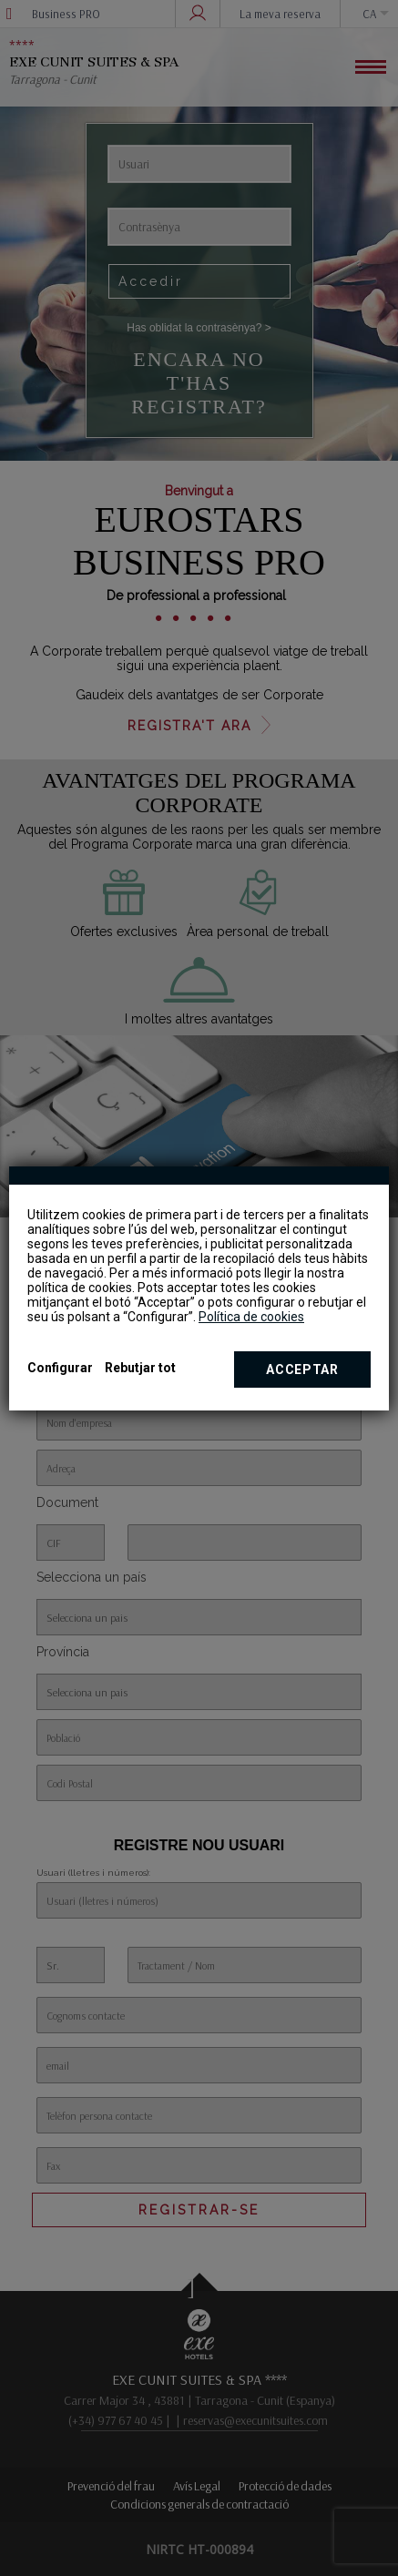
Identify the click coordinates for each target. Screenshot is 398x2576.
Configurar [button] (60, 1367)
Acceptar (302, 1369)
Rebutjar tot (140, 1367)
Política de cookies (251, 1316)
